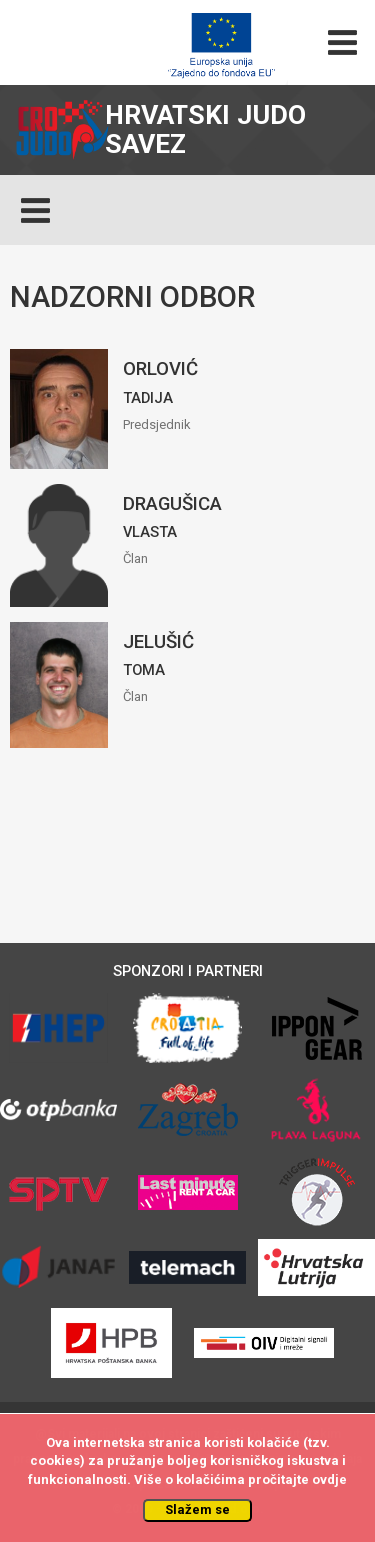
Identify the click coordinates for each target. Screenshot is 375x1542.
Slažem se (197, 1509)
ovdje (329, 1479)
